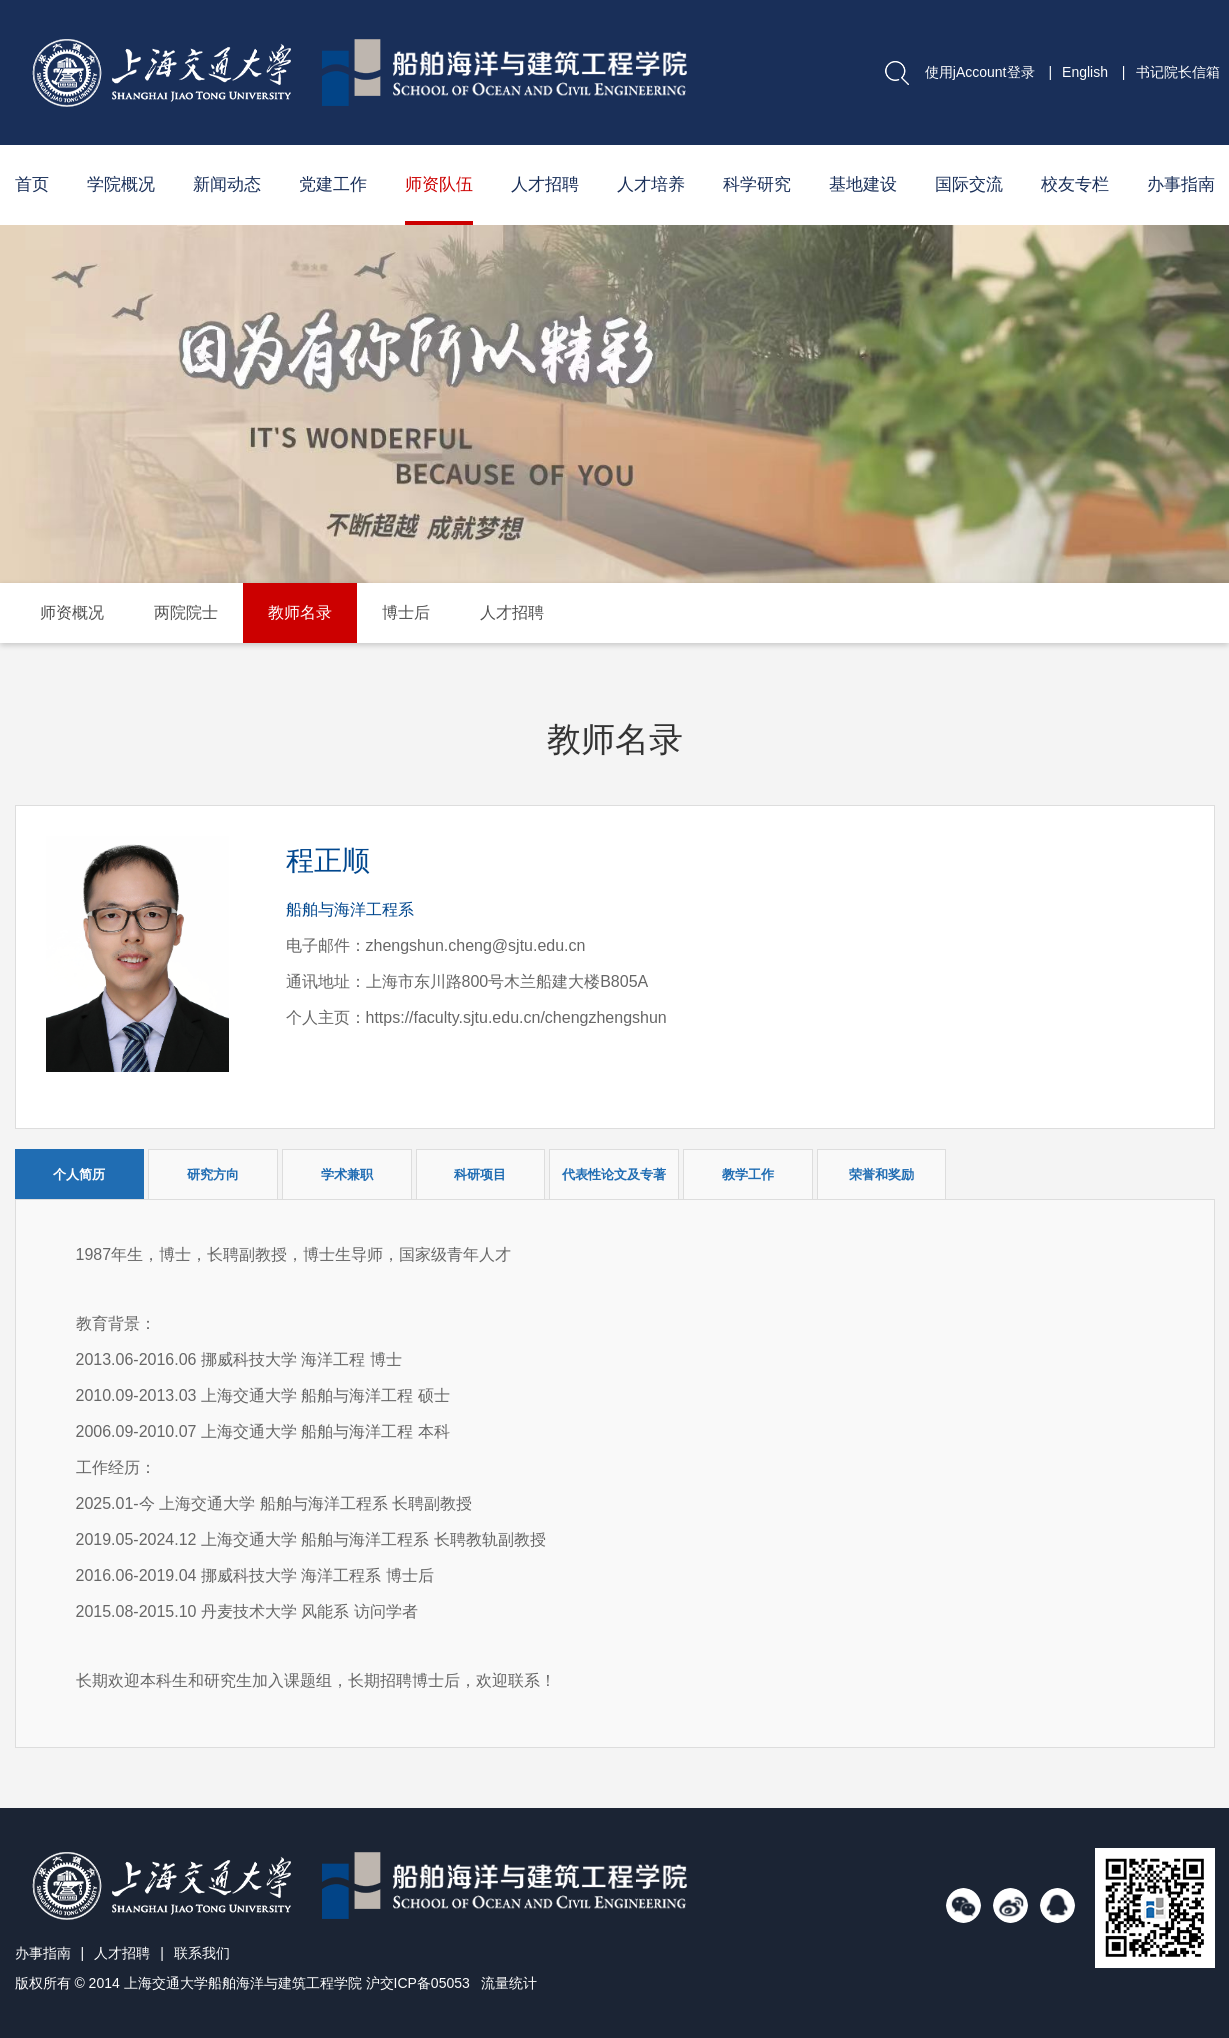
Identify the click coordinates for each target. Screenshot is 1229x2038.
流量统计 (509, 1983)
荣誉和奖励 (881, 1174)
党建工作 (333, 184)
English (1085, 72)
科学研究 (757, 184)
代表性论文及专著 (614, 1174)
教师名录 (300, 612)
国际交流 (969, 184)
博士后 (406, 612)
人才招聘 (545, 184)
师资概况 (72, 612)
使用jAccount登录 (980, 72)
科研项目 (480, 1174)
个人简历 (79, 1174)
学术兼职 (347, 1174)
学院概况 (121, 184)
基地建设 (863, 184)
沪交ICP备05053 (418, 1983)
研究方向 (213, 1174)
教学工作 (748, 1174)
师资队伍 (439, 184)
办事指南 (1181, 184)
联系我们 (202, 1953)
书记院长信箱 (1178, 72)
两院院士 (186, 612)
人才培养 (651, 184)
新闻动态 (227, 184)
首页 (32, 184)
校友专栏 (1075, 184)
